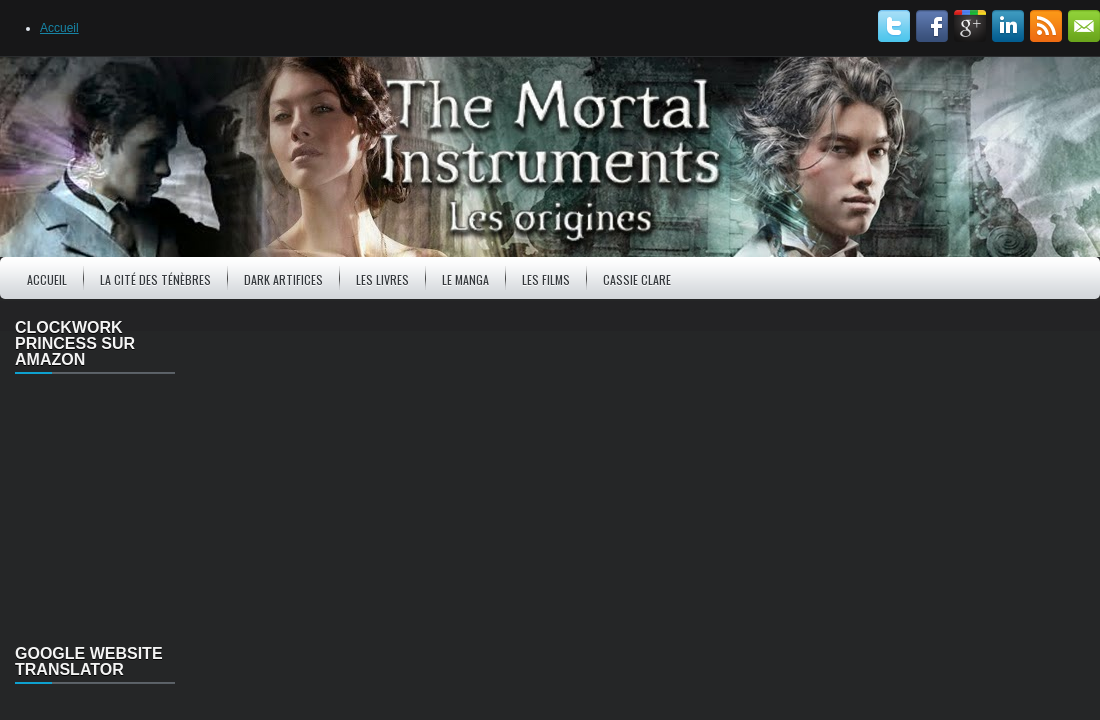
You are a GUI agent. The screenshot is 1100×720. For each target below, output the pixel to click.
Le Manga (465, 279)
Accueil (59, 28)
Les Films (546, 279)
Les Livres (382, 279)
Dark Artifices (283, 279)
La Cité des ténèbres (155, 279)
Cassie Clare (637, 279)
